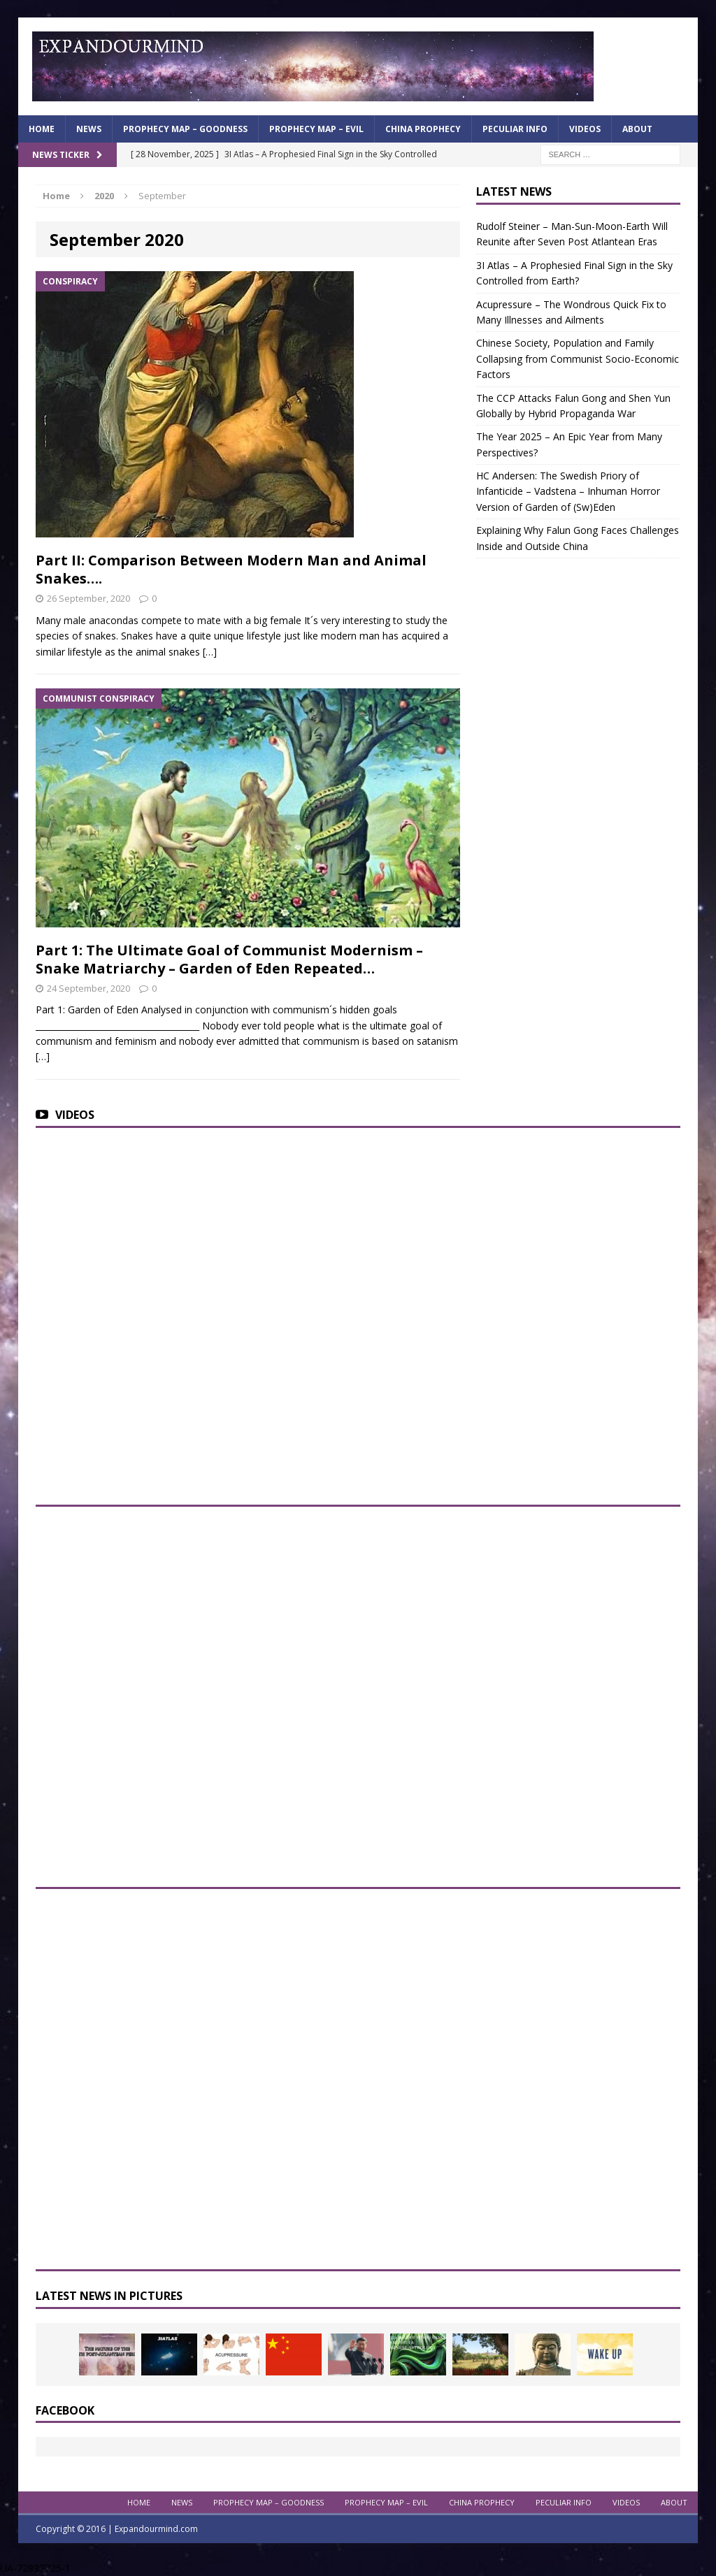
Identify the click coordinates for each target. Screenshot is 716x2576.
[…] (210, 651)
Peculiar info (514, 129)
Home (42, 129)
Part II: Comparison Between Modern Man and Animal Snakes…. (231, 569)
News (88, 129)
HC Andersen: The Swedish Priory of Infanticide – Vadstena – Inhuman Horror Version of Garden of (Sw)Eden (568, 491)
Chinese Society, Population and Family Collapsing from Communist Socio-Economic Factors (577, 358)
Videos (585, 129)
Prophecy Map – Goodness (185, 129)
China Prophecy (423, 129)
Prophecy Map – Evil (316, 129)
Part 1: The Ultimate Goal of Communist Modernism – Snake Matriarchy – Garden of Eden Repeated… (229, 959)
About (637, 129)
